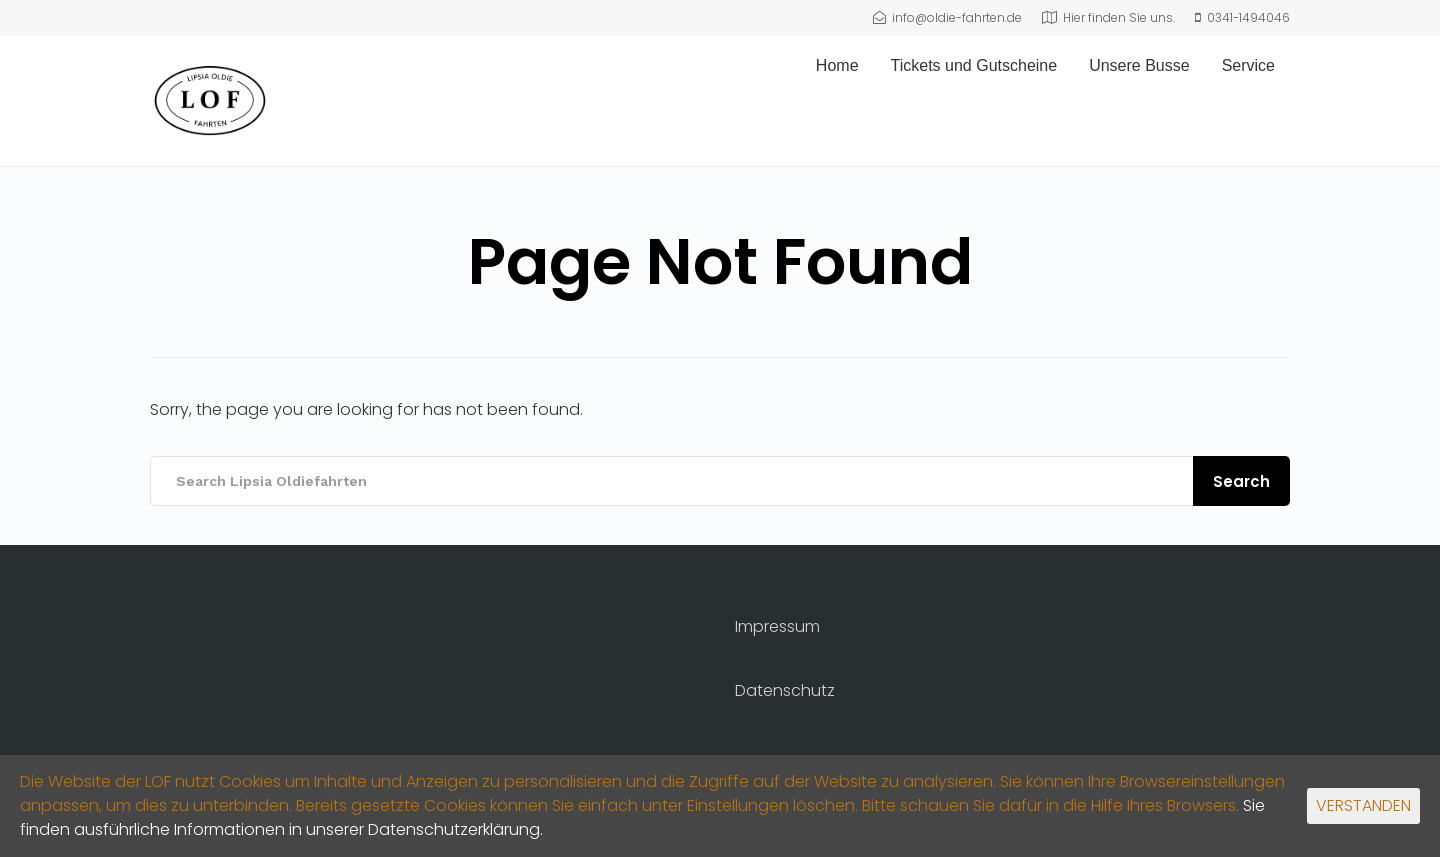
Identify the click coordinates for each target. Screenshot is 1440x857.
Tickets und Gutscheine (974, 65)
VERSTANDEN (1363, 805)
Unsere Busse (1139, 65)
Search (1241, 481)
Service (1248, 65)
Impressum (777, 626)
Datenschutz (785, 690)
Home (837, 65)
